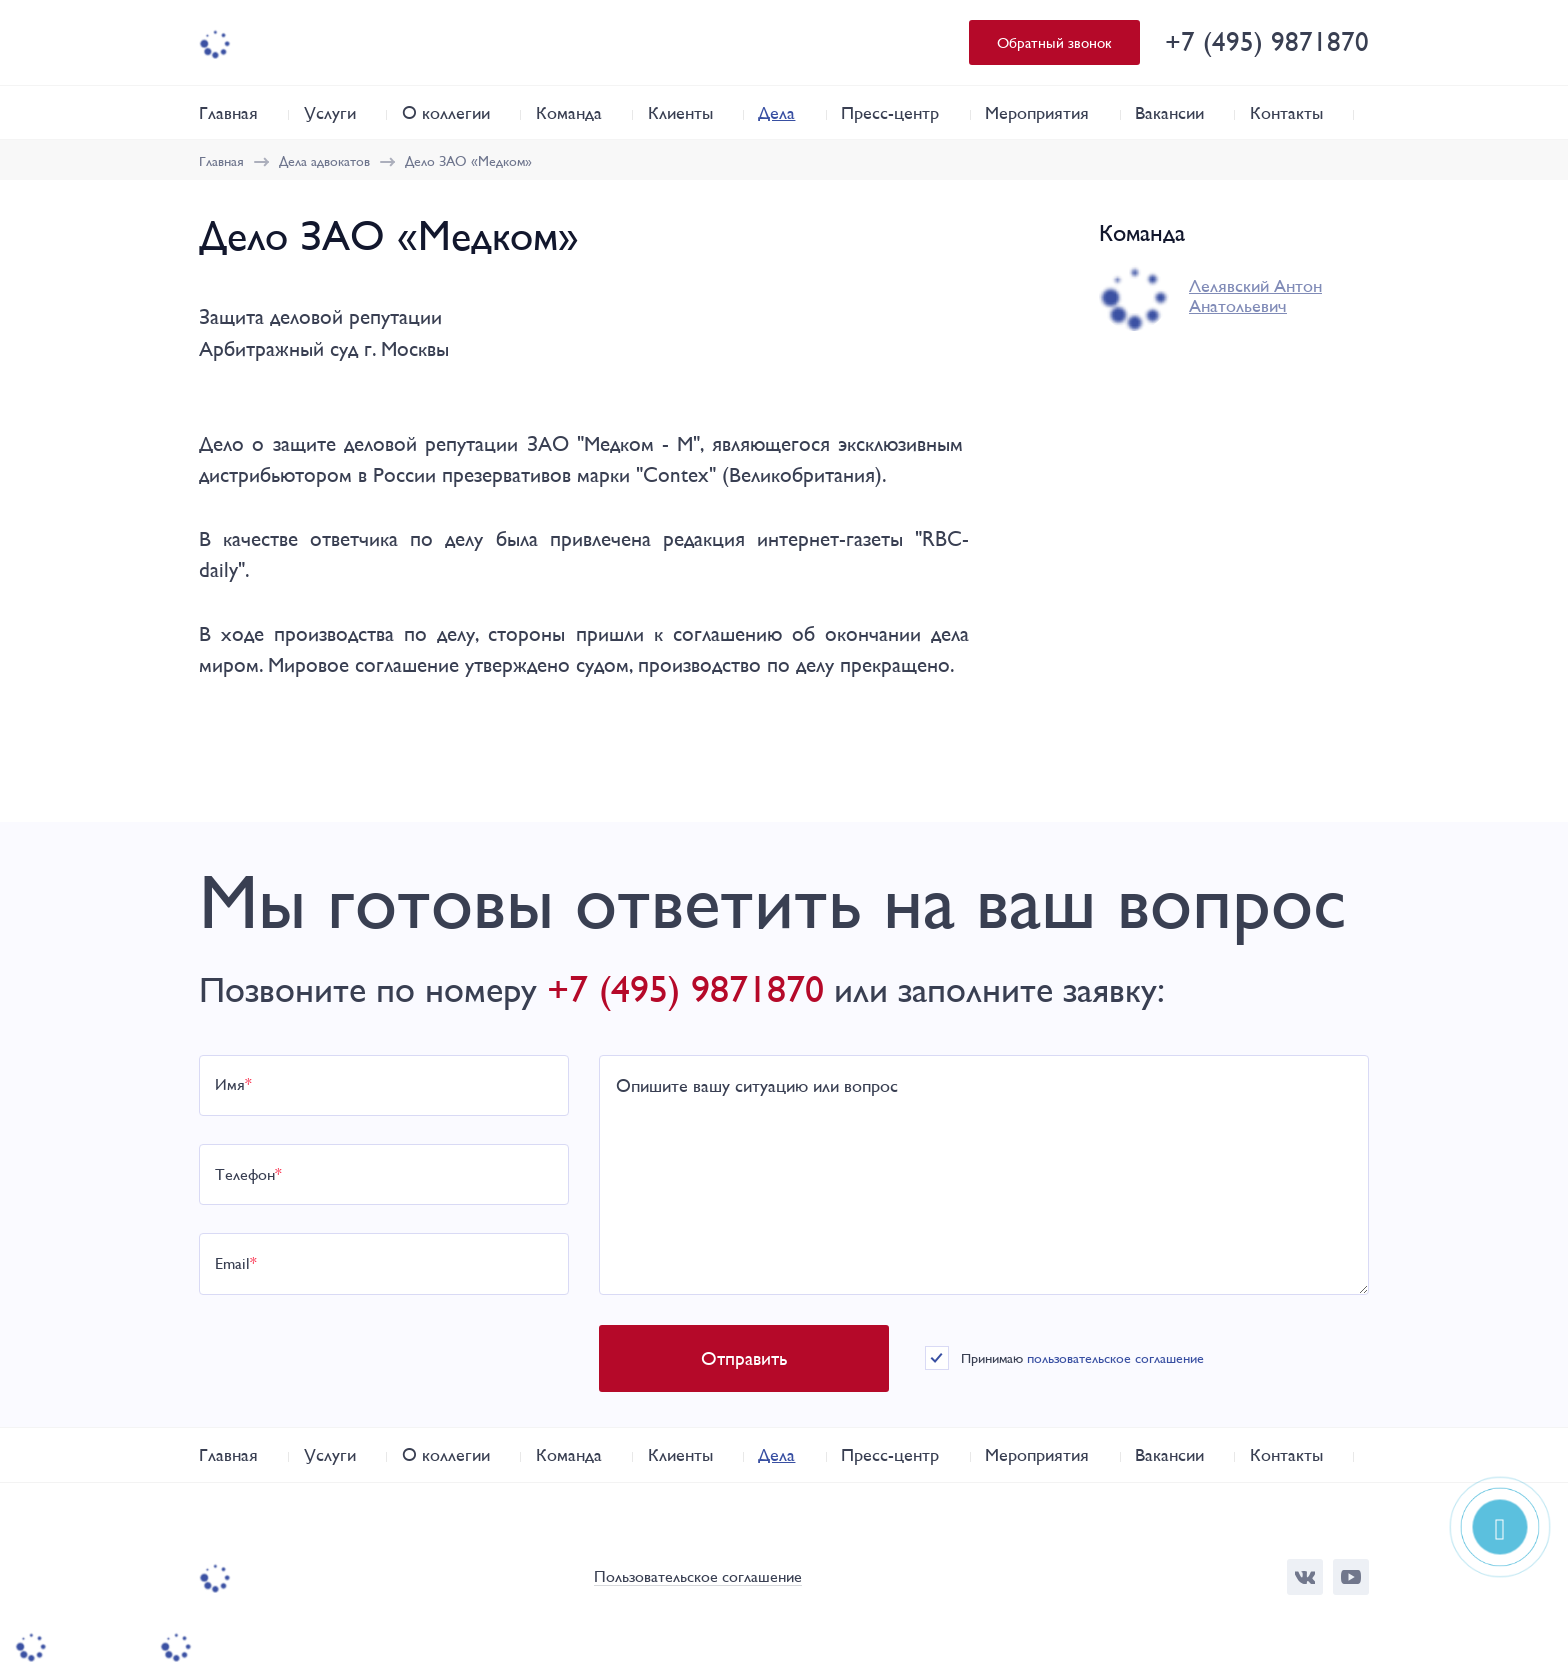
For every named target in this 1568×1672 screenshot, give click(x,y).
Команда (569, 112)
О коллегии (446, 112)
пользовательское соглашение (1115, 1358)
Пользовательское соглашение (698, 1577)
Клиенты (680, 112)
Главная (228, 112)
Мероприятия (1037, 112)
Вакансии (1169, 112)
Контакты (1286, 112)
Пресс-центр (890, 112)
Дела (776, 112)
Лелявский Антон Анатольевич (1255, 296)
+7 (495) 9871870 (1267, 41)
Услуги (330, 112)
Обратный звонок (1054, 42)
